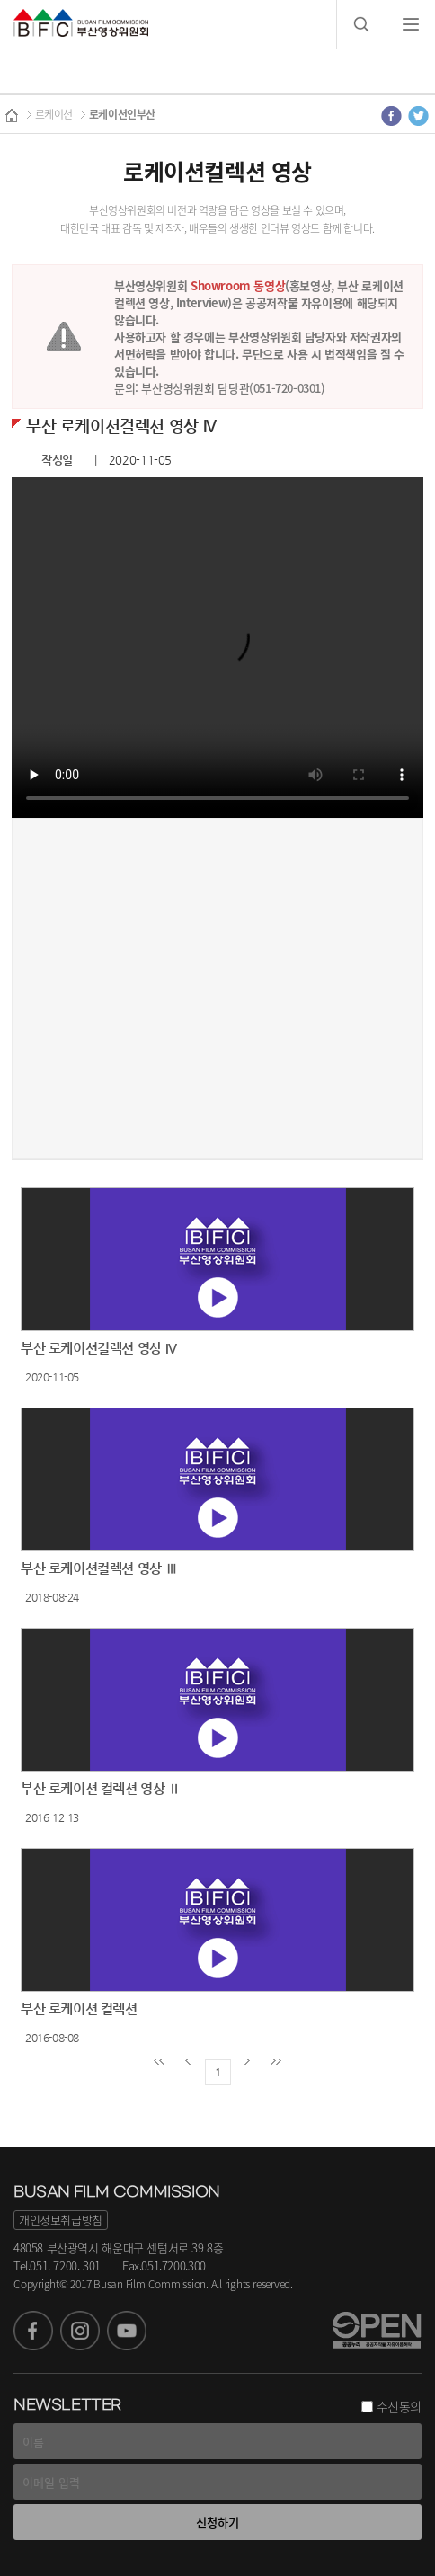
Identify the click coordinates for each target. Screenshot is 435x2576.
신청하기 (217, 2522)
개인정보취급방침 (60, 2219)
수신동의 (399, 2406)
